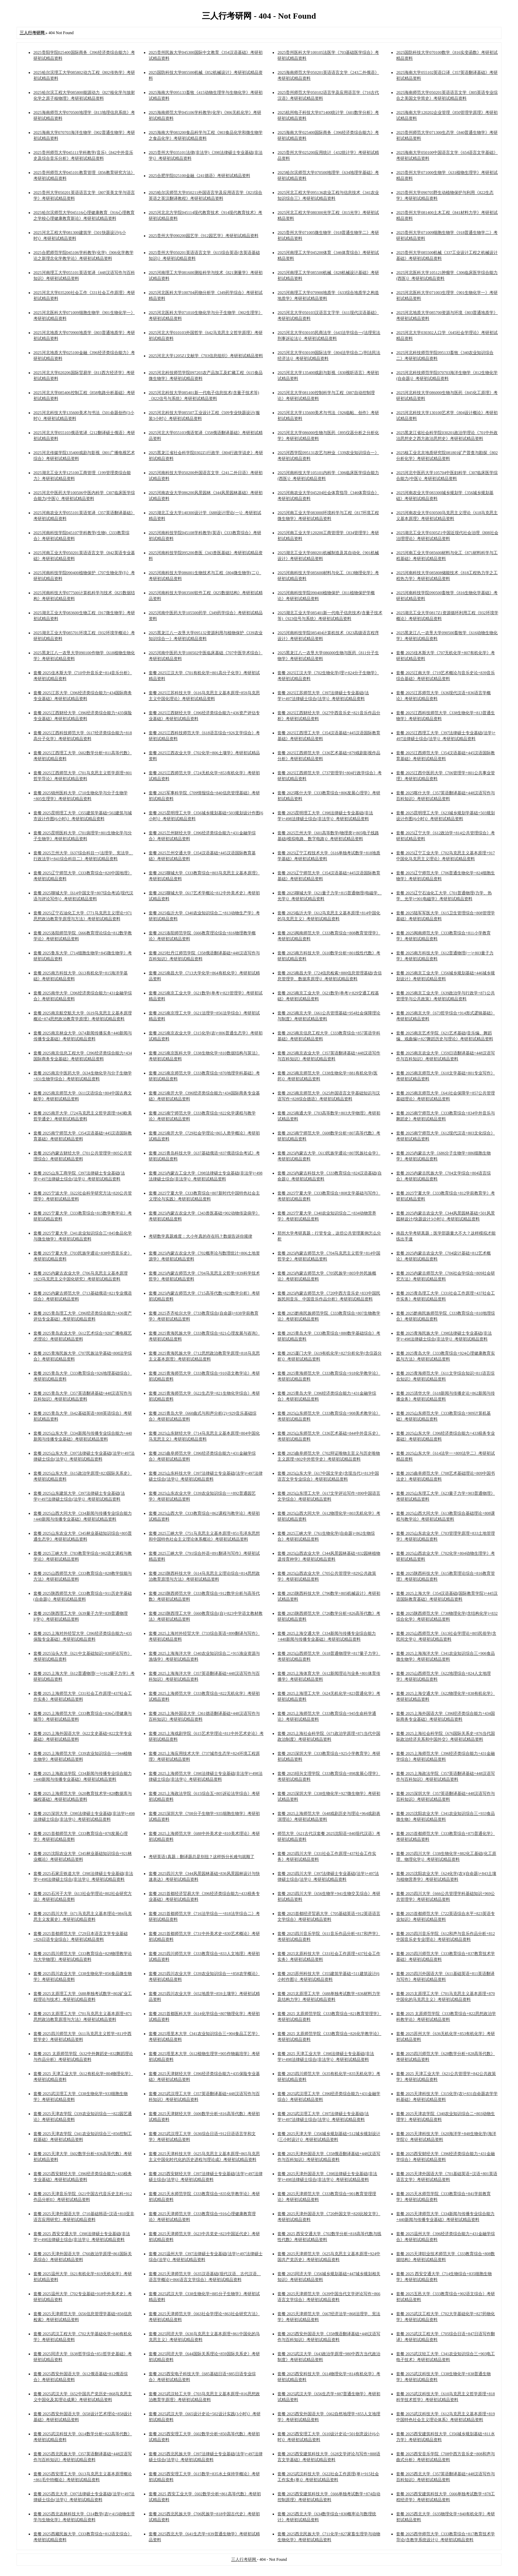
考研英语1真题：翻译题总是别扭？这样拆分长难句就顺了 (201, 1856)
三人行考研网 (244, 2559)
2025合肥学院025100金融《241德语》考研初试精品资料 (199, 175)
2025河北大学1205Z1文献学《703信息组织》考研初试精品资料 (206, 355)
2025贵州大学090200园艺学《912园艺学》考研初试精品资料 (203, 235)
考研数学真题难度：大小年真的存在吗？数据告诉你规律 (200, 1236)
